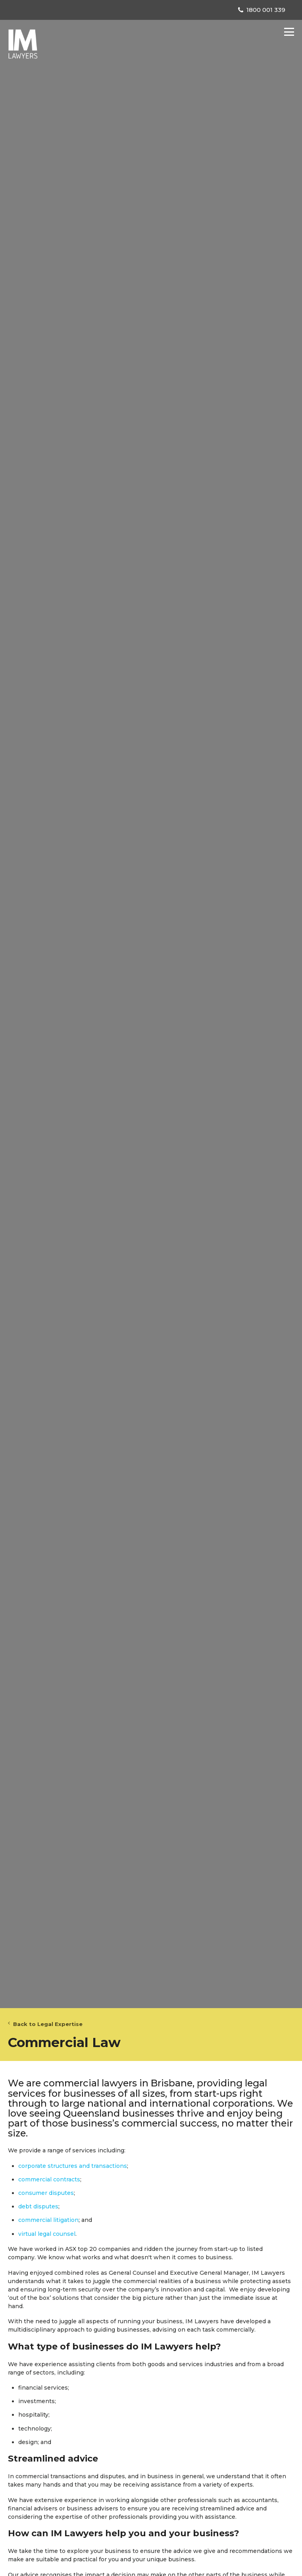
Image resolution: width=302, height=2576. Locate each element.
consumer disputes (46, 2192)
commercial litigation (48, 2219)
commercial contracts (49, 2179)
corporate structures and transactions (72, 2165)
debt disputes (38, 2206)
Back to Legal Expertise (45, 2023)
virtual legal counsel (46, 2233)
